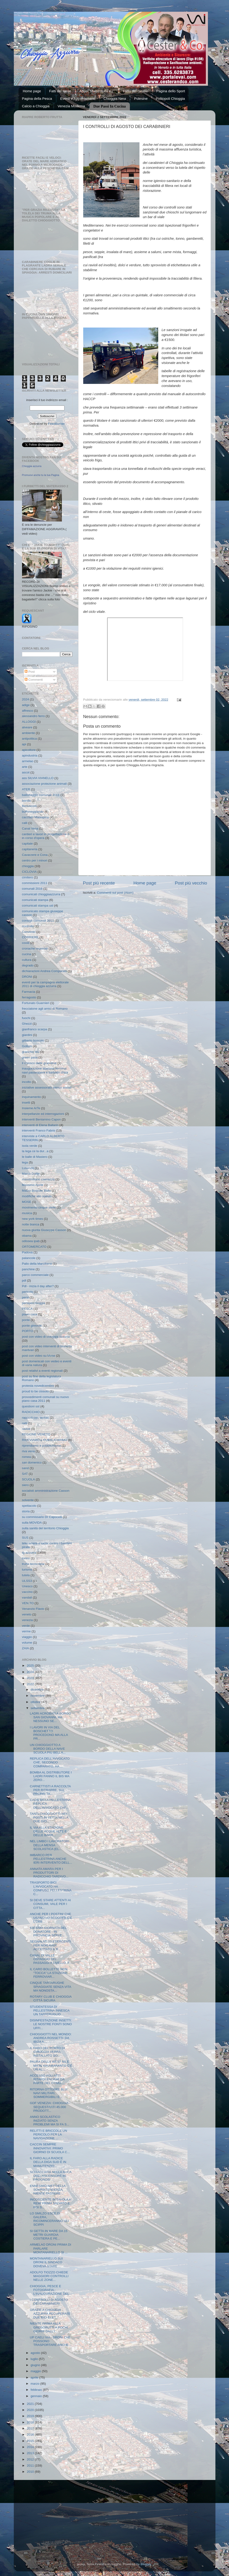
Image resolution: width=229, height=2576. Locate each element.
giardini (27, 1035)
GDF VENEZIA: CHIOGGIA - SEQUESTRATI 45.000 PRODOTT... (50, 2106)
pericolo (27, 1292)
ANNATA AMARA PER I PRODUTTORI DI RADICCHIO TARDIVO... (49, 1872)
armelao (28, 761)
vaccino (27, 1592)
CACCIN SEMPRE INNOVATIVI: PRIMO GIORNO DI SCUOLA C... (50, 2148)
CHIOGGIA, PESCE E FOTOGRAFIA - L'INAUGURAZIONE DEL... (51, 2289)
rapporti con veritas (35, 1417)
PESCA (27, 1308)
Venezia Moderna (71, 106)
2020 (31, 2410)
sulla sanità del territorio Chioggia (45, 1528)
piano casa (29, 1314)
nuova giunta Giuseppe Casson (44, 1230)
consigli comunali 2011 (38, 920)
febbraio (37, 2389)
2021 (31, 2404)
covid (26, 943)
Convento (29, 932)
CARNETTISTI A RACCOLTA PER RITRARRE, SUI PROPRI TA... (50, 1790)
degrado (28, 965)
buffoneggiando (33, 811)
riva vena (28, 1451)
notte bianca (30, 1224)
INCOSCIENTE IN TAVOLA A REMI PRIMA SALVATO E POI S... (50, 2203)
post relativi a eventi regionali (42, 1370)
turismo (27, 1569)
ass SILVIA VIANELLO (38, 778)
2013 (31, 2453)
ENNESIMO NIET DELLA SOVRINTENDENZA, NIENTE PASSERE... (47, 2189)
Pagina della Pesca (37, 98)
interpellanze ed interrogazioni (43, 1114)
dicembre (38, 1689)
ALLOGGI (29, 721)
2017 (31, 2428)
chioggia (28, 866)
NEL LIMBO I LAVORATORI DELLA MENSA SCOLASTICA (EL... (49, 1844)
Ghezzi (27, 1023)
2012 (31, 2459)
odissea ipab (31, 1241)
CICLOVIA (29, 871)
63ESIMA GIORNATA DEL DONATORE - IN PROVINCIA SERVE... (48, 1931)
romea (26, 1457)
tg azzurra (29, 1552)
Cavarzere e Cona (35, 855)
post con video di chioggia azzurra (46, 1336)
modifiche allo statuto (37, 1196)
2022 (31, 1684)
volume (27, 1642)
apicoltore (29, 750)
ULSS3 (27, 1581)
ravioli (26, 1429)
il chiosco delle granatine (39, 1063)
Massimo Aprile (33, 1185)
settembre (38, 1708)
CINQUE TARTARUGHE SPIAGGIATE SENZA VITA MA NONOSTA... (50, 1986)
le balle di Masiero (35, 1157)
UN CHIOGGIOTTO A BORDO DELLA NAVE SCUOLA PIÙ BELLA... (48, 1748)
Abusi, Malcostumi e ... (97, 91)
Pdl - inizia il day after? (38, 1286)
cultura (27, 960)
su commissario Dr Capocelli (42, 1517)
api (24, 744)
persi (25, 1297)
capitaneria (30, 849)
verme (26, 1631)
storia (26, 1511)
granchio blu (30, 1052)
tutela (26, 1575)
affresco (27, 710)
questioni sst (31, 1406)
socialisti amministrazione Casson (46, 1490)
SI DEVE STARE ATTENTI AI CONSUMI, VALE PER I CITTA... (50, 1903)
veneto (27, 1614)
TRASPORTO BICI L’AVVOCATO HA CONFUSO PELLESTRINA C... (50, 1888)
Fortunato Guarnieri (35, 1003)
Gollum (27, 1046)
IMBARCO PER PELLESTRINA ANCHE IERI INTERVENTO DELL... (51, 1858)
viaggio (27, 1637)
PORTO (27, 1331)
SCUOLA (28, 1479)
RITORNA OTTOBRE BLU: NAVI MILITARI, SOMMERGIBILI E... (49, 2093)
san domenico (32, 1462)
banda (26, 800)
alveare (27, 727)
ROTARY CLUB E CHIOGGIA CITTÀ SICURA (50, 1998)
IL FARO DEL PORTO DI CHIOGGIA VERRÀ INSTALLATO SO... (47, 2051)
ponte (26, 1320)
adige (26, 705)
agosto (36, 2353)
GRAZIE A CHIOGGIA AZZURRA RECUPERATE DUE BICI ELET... (50, 2313)
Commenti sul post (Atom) (115, 892)
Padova (27, 1252)
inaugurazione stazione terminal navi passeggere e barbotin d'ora (45, 1070)
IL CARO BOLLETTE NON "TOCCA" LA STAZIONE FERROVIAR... (49, 1972)
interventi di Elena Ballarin (40, 1125)
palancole (29, 1258)
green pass (30, 1057)
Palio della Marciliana (37, 1263)
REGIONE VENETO (36, 1434)
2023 (31, 1678)
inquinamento (31, 1097)
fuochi (26, 1018)
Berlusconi (29, 806)
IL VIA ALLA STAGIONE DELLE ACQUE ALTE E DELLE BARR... (48, 1831)
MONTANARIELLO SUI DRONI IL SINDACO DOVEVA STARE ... (46, 2262)
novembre (38, 1695)
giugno (36, 2365)
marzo (35, 2383)
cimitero (27, 877)
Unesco (27, 1586)
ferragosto (29, 997)
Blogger (145, 2564)
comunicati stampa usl (37, 905)
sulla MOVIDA (32, 1522)
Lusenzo (28, 1168)
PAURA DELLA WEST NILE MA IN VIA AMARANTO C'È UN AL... (51, 2065)
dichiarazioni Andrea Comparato (44, 971)
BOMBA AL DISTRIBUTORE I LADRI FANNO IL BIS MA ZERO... (51, 1776)
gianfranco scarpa (34, 1029)
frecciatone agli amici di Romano (45, 1008)
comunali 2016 (32, 888)
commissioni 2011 (34, 883)
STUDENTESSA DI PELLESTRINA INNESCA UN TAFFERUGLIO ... (49, 2010)
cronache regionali (35, 948)
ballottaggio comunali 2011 (41, 795)
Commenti (34, 679)
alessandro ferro (33, 716)
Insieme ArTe (31, 1108)
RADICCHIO (31, 1412)
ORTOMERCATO (34, 1246)
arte (24, 767)
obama (27, 1235)
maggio (36, 2371)
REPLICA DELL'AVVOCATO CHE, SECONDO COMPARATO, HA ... (50, 1762)
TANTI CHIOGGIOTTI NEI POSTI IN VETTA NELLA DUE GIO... (49, 1817)
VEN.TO (28, 1603)
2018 (31, 2422)
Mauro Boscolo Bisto (36, 1190)
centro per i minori (34, 860)
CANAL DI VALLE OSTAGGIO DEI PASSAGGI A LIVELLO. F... (51, 1959)
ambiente (28, 733)
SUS (25, 1537)
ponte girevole (32, 1325)
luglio (35, 2359)
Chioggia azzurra (31, 466)
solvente (28, 1500)
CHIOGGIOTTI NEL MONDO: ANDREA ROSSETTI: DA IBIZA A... (50, 2037)
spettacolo (29, 1505)
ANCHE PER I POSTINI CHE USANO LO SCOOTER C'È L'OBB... (51, 1917)
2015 (31, 2441)
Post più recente (99, 883)
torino (26, 1558)
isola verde (29, 1145)
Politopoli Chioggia (170, 98)
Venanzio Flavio (33, 1608)
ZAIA (25, 1648)
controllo (28, 926)
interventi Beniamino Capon (41, 1119)
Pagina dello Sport (170, 91)
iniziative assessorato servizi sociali (47, 1087)
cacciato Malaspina (35, 817)
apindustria (30, 755)
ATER (26, 789)
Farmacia (28, 991)
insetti (26, 1102)
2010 (31, 2471)
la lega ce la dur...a (35, 1151)
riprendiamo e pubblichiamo (41, 1445)
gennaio (37, 2396)
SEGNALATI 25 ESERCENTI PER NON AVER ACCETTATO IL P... (50, 1945)
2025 (31, 1665)
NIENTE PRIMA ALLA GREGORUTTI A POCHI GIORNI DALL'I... (49, 2327)
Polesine (141, 98)
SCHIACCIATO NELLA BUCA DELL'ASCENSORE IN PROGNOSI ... (50, 2175)
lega (25, 1162)
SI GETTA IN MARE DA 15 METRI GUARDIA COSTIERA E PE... (48, 2234)
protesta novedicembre (38, 1385)
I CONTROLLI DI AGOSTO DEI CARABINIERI (49, 2301)
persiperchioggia (33, 1303)
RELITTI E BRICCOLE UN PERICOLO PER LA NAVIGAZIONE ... (48, 2134)
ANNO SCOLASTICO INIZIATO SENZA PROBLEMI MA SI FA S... (49, 2120)
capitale (27, 843)
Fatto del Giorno (135, 91)
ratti (24, 1423)
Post (30, 671)
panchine (28, 1269)
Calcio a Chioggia (36, 106)
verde (26, 1625)
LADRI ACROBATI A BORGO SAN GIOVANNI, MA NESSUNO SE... (50, 1717)
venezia (27, 1620)
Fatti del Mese (60, 91)
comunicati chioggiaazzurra (41, 894)
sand (25, 1468)
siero (25, 1485)
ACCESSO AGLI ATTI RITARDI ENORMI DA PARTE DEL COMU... (47, 2079)
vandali (27, 1597)
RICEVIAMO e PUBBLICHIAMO (44, 1440)
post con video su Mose (38, 1355)
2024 (25, 699)
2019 (31, 2416)
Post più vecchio (191, 883)
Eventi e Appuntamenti (77, 98)
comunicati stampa (35, 900)
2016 (31, 2434)
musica (27, 1213)
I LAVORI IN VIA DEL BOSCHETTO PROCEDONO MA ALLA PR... (49, 1733)
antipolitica (29, 738)
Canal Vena (30, 828)
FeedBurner (56, 423)
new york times (32, 1218)
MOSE (26, 1202)
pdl (24, 1280)
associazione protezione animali (44, 783)
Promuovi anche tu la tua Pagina (40, 475)
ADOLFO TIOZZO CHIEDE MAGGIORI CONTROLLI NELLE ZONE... (49, 2276)
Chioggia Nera (115, 98)
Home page (32, 91)
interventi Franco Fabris (38, 1130)
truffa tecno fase (33, 1564)
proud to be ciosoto (35, 1391)
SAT (25, 1473)
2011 (31, 2465)
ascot (26, 772)
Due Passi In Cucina (109, 106)
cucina (26, 954)
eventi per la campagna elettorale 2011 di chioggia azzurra (45, 984)
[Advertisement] (114, 2515)
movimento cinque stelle (39, 1207)
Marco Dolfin (31, 1173)
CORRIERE (30, 937)
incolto (26, 1082)
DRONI (27, 976)
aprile (35, 2377)
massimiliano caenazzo (38, 1179)
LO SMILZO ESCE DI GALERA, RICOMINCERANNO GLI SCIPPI (49, 2219)
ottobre (36, 1702)
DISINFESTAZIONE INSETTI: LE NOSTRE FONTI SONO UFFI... (51, 2024)
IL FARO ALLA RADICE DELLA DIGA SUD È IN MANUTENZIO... (48, 2161)
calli (24, 823)
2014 (31, 2447)
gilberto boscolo (33, 1040)
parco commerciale (35, 1275)
